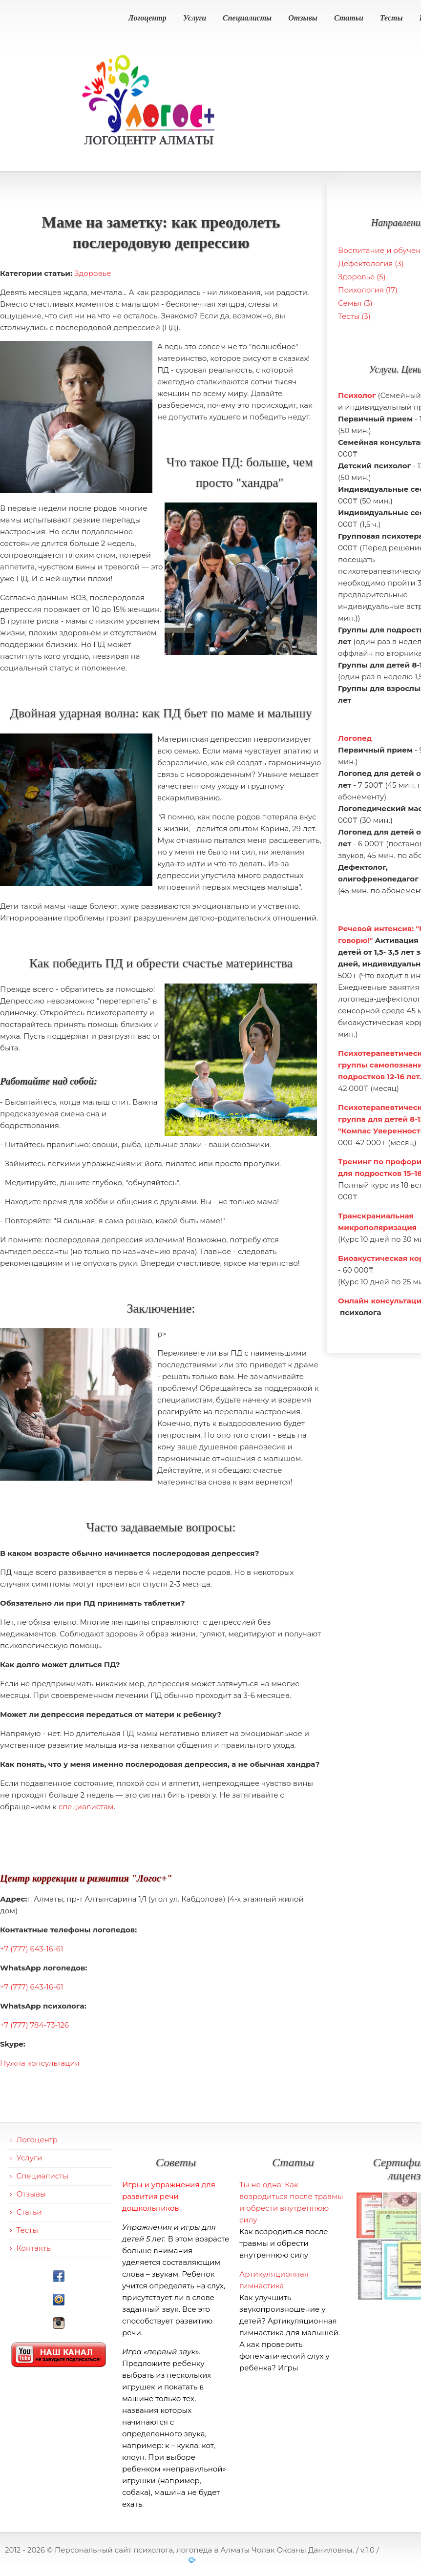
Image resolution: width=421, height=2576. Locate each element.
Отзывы (302, 18)
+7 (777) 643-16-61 (31, 1948)
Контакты (34, 2248)
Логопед (355, 738)
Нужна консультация (40, 2063)
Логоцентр (147, 18)
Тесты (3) (354, 316)
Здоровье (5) (362, 276)
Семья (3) (355, 303)
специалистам (86, 1806)
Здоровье (92, 273)
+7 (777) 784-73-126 (34, 2025)
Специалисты (247, 18)
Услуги (194, 18)
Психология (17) (368, 289)
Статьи (348, 18)
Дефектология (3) (371, 263)
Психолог (357, 395)
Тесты (391, 18)
